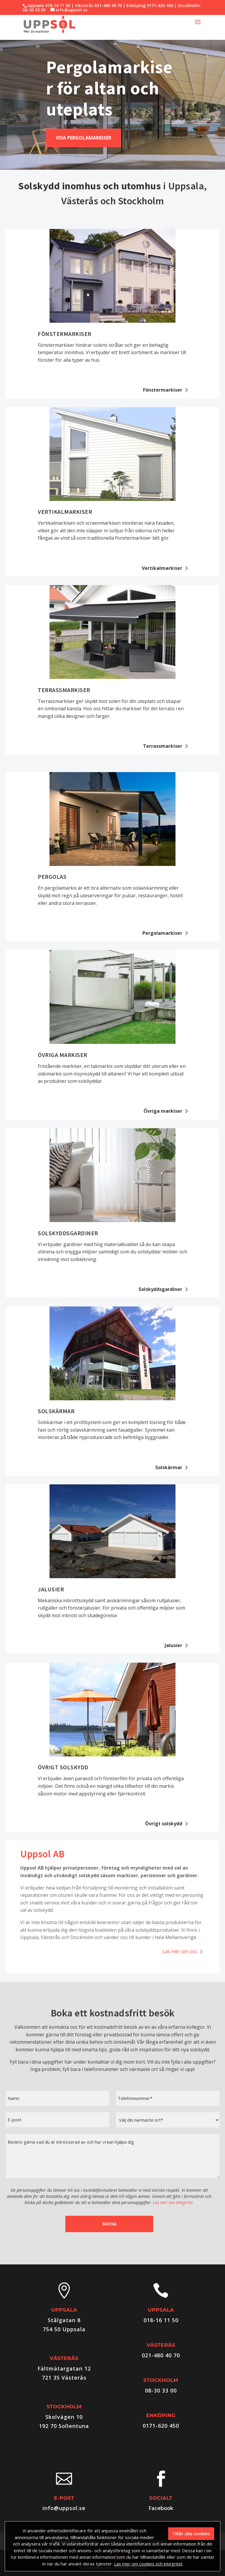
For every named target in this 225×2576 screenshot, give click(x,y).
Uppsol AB (42, 1854)
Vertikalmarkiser (65, 511)
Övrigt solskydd (63, 1767)
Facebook (161, 2508)
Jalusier (51, 1589)
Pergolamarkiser (162, 933)
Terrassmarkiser (64, 690)
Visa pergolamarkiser (83, 138)
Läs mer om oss (179, 1951)
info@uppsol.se (64, 2508)
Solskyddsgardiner (68, 1233)
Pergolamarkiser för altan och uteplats (109, 88)
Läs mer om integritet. (173, 2202)
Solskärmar (56, 1411)
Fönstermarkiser (64, 333)
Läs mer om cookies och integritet (148, 2564)
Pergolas (52, 876)
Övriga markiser (62, 1054)
